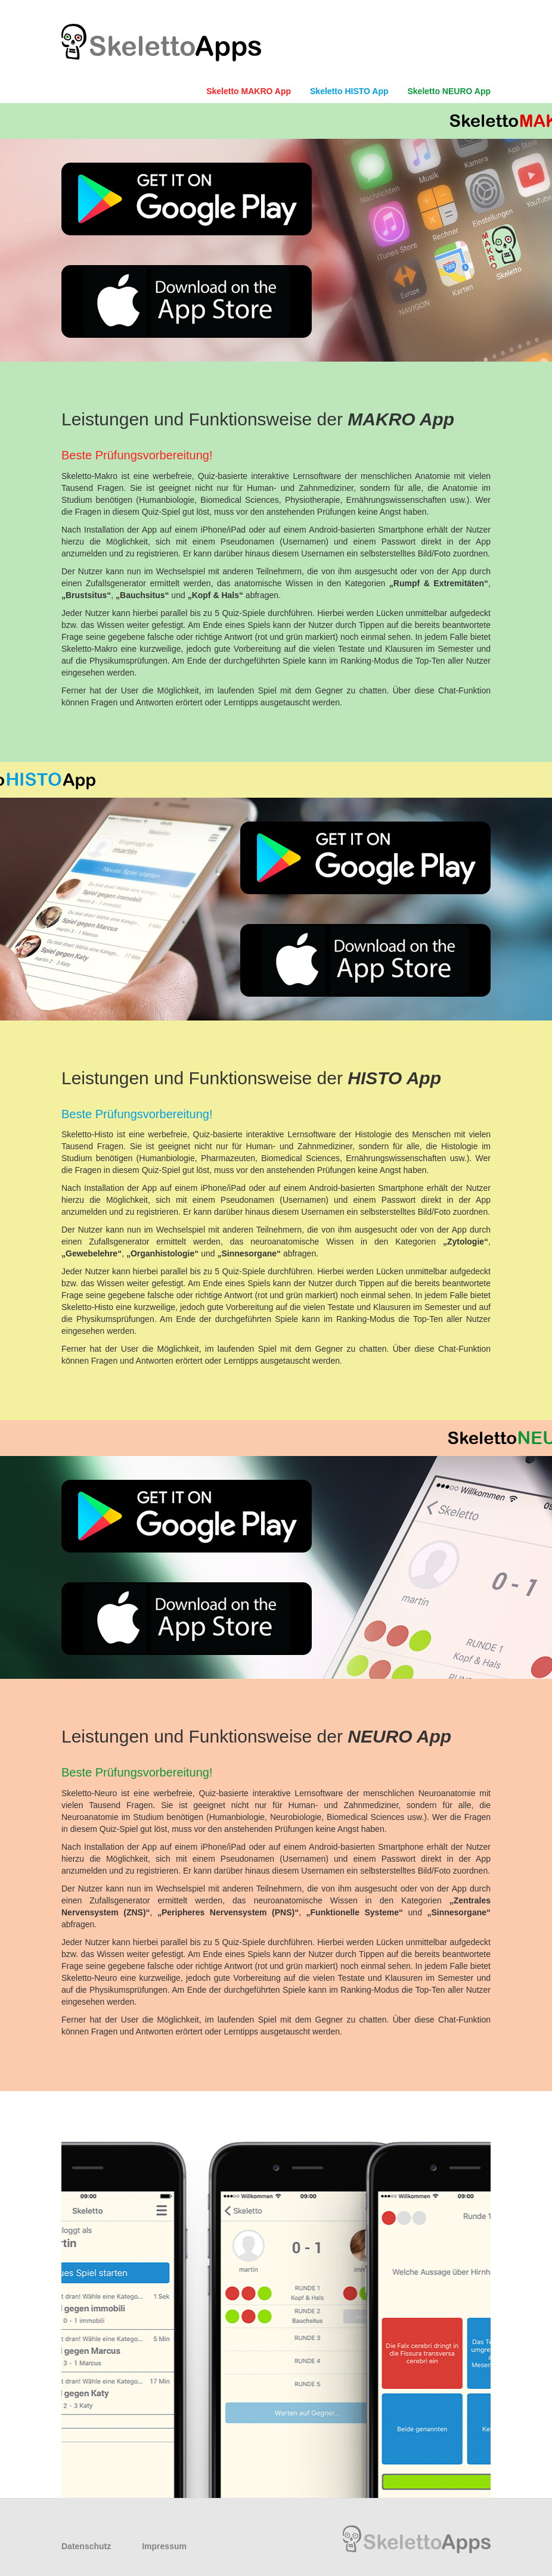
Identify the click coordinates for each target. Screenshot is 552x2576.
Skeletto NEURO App (449, 91)
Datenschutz (86, 2546)
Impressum (164, 2546)
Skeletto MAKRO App (248, 91)
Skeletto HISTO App (349, 91)
